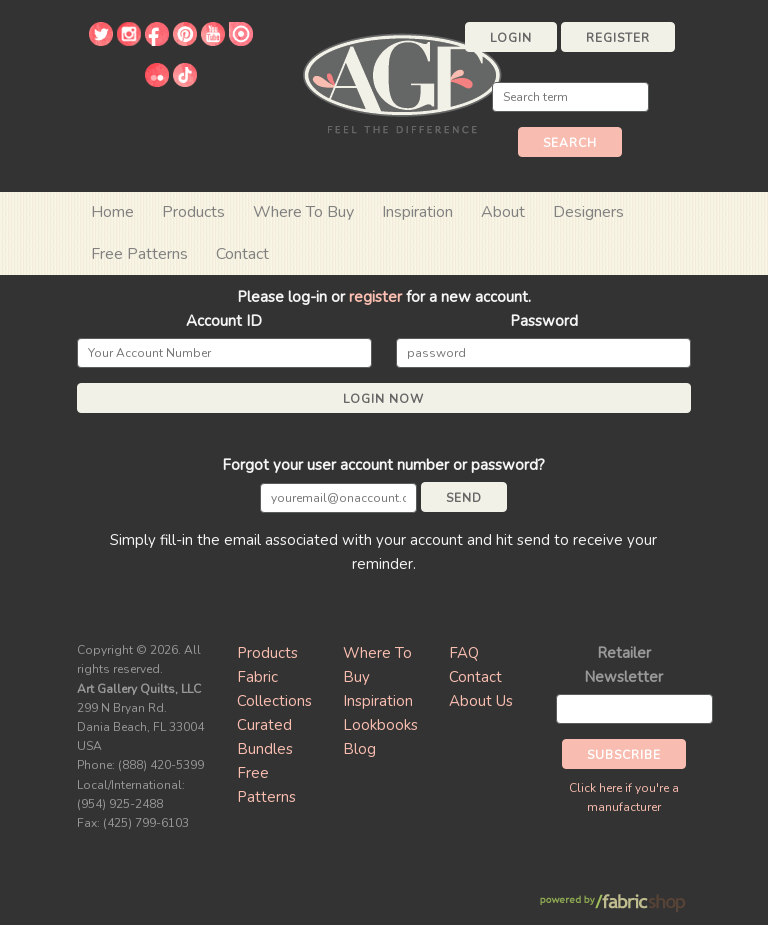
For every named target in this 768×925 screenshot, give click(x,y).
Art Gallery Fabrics (402, 81)
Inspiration (417, 212)
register (375, 297)
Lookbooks (380, 725)
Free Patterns (139, 254)
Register (618, 38)
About (503, 212)
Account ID (224, 321)
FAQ (464, 653)
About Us (481, 701)
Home (112, 212)
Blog (359, 749)
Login (511, 38)
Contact (242, 254)
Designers (588, 212)
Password (544, 321)
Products (267, 653)
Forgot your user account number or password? (383, 465)
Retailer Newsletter (623, 665)
